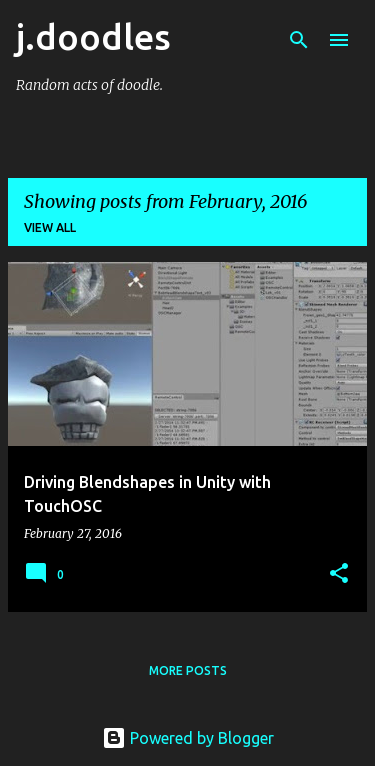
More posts (188, 670)
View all (50, 227)
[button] (339, 574)
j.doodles (93, 36)
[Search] (299, 40)
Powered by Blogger (188, 738)
